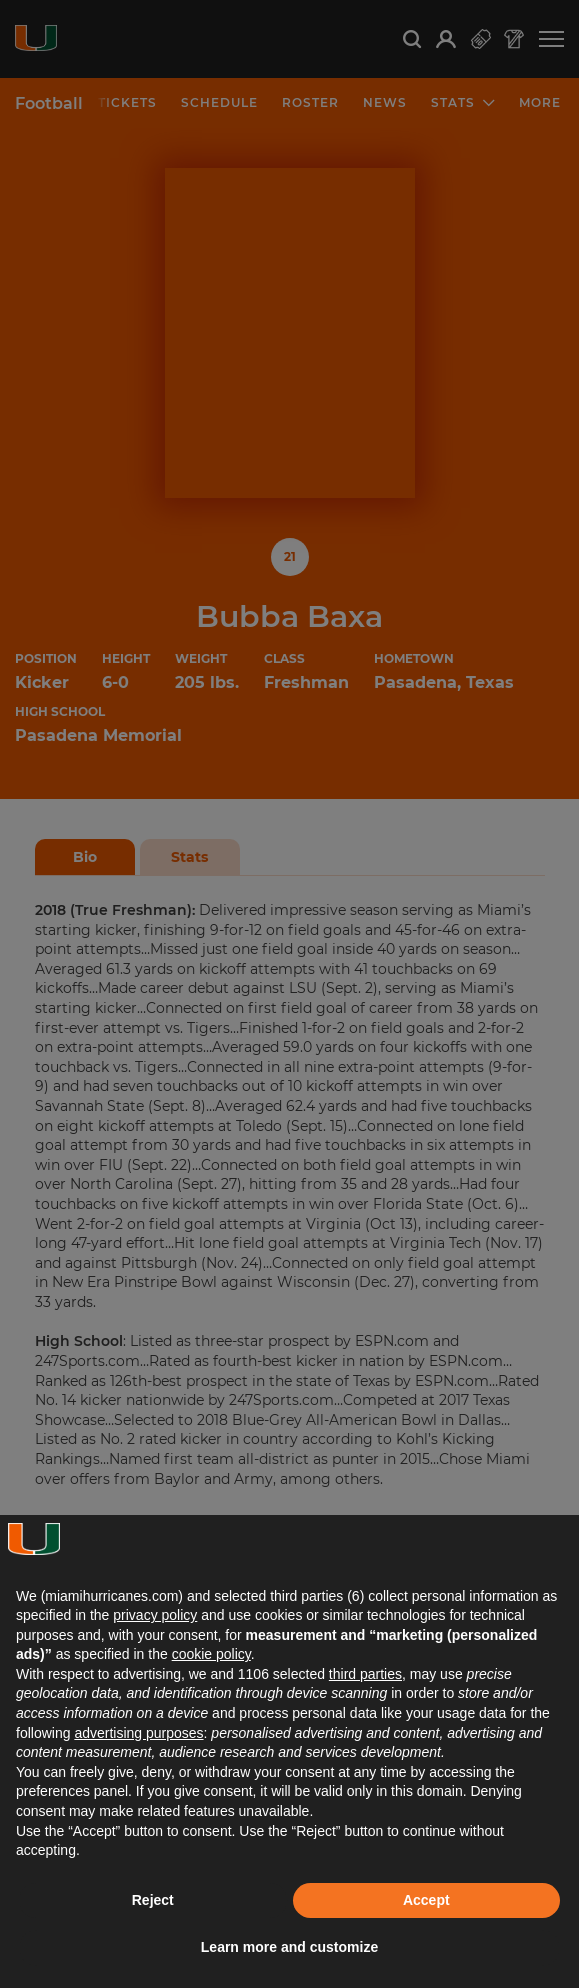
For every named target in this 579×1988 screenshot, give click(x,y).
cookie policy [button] (211, 1654)
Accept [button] (426, 1900)
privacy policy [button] (155, 1615)
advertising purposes (138, 1733)
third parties (365, 1674)
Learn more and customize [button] (289, 1947)
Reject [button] (153, 1900)
